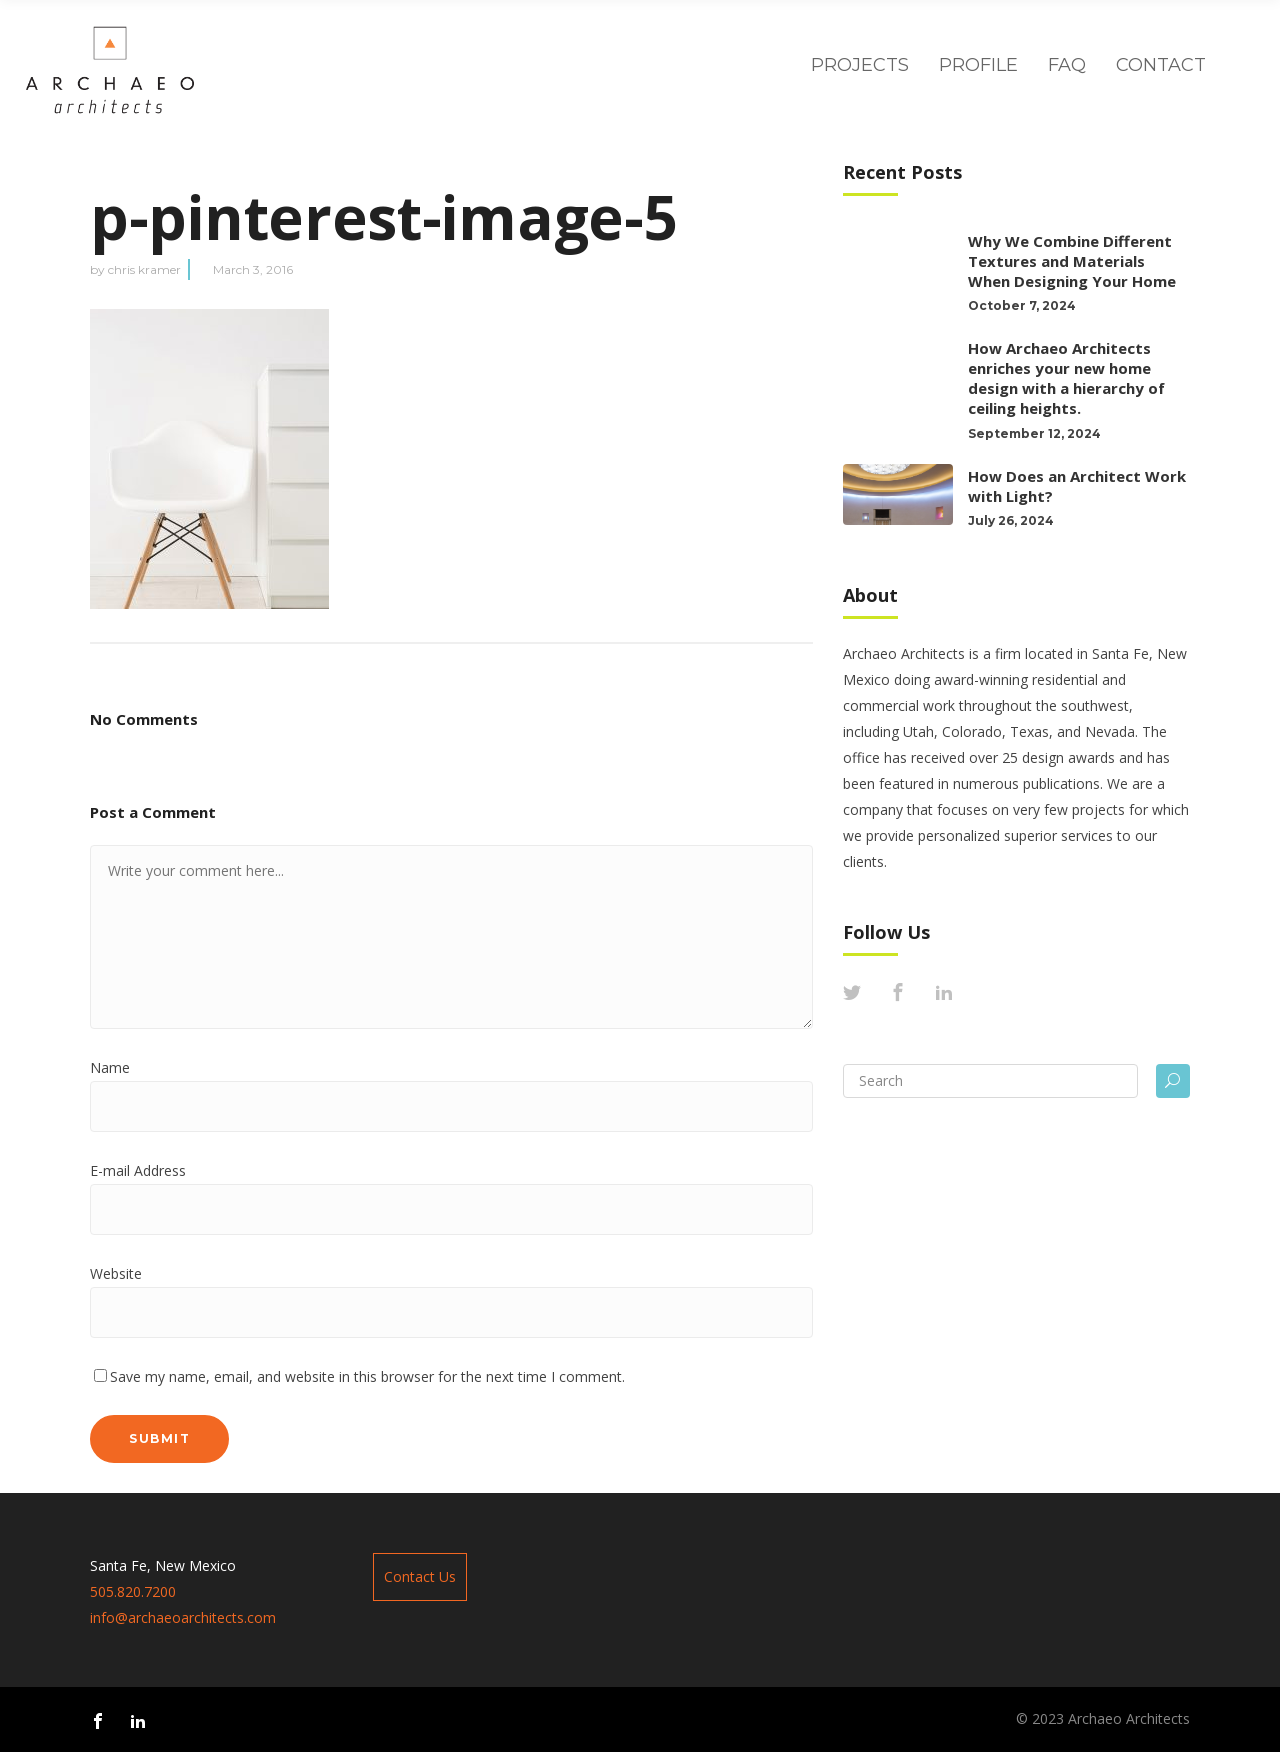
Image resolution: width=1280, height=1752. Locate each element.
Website (116, 1273)
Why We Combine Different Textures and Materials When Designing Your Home (1074, 261)
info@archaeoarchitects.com (183, 1617)
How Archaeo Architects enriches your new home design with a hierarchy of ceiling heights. (1066, 378)
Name (110, 1067)
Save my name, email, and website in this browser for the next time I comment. (367, 1376)
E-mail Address (138, 1170)
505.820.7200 (133, 1591)
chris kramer (144, 269)
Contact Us (420, 1576)
